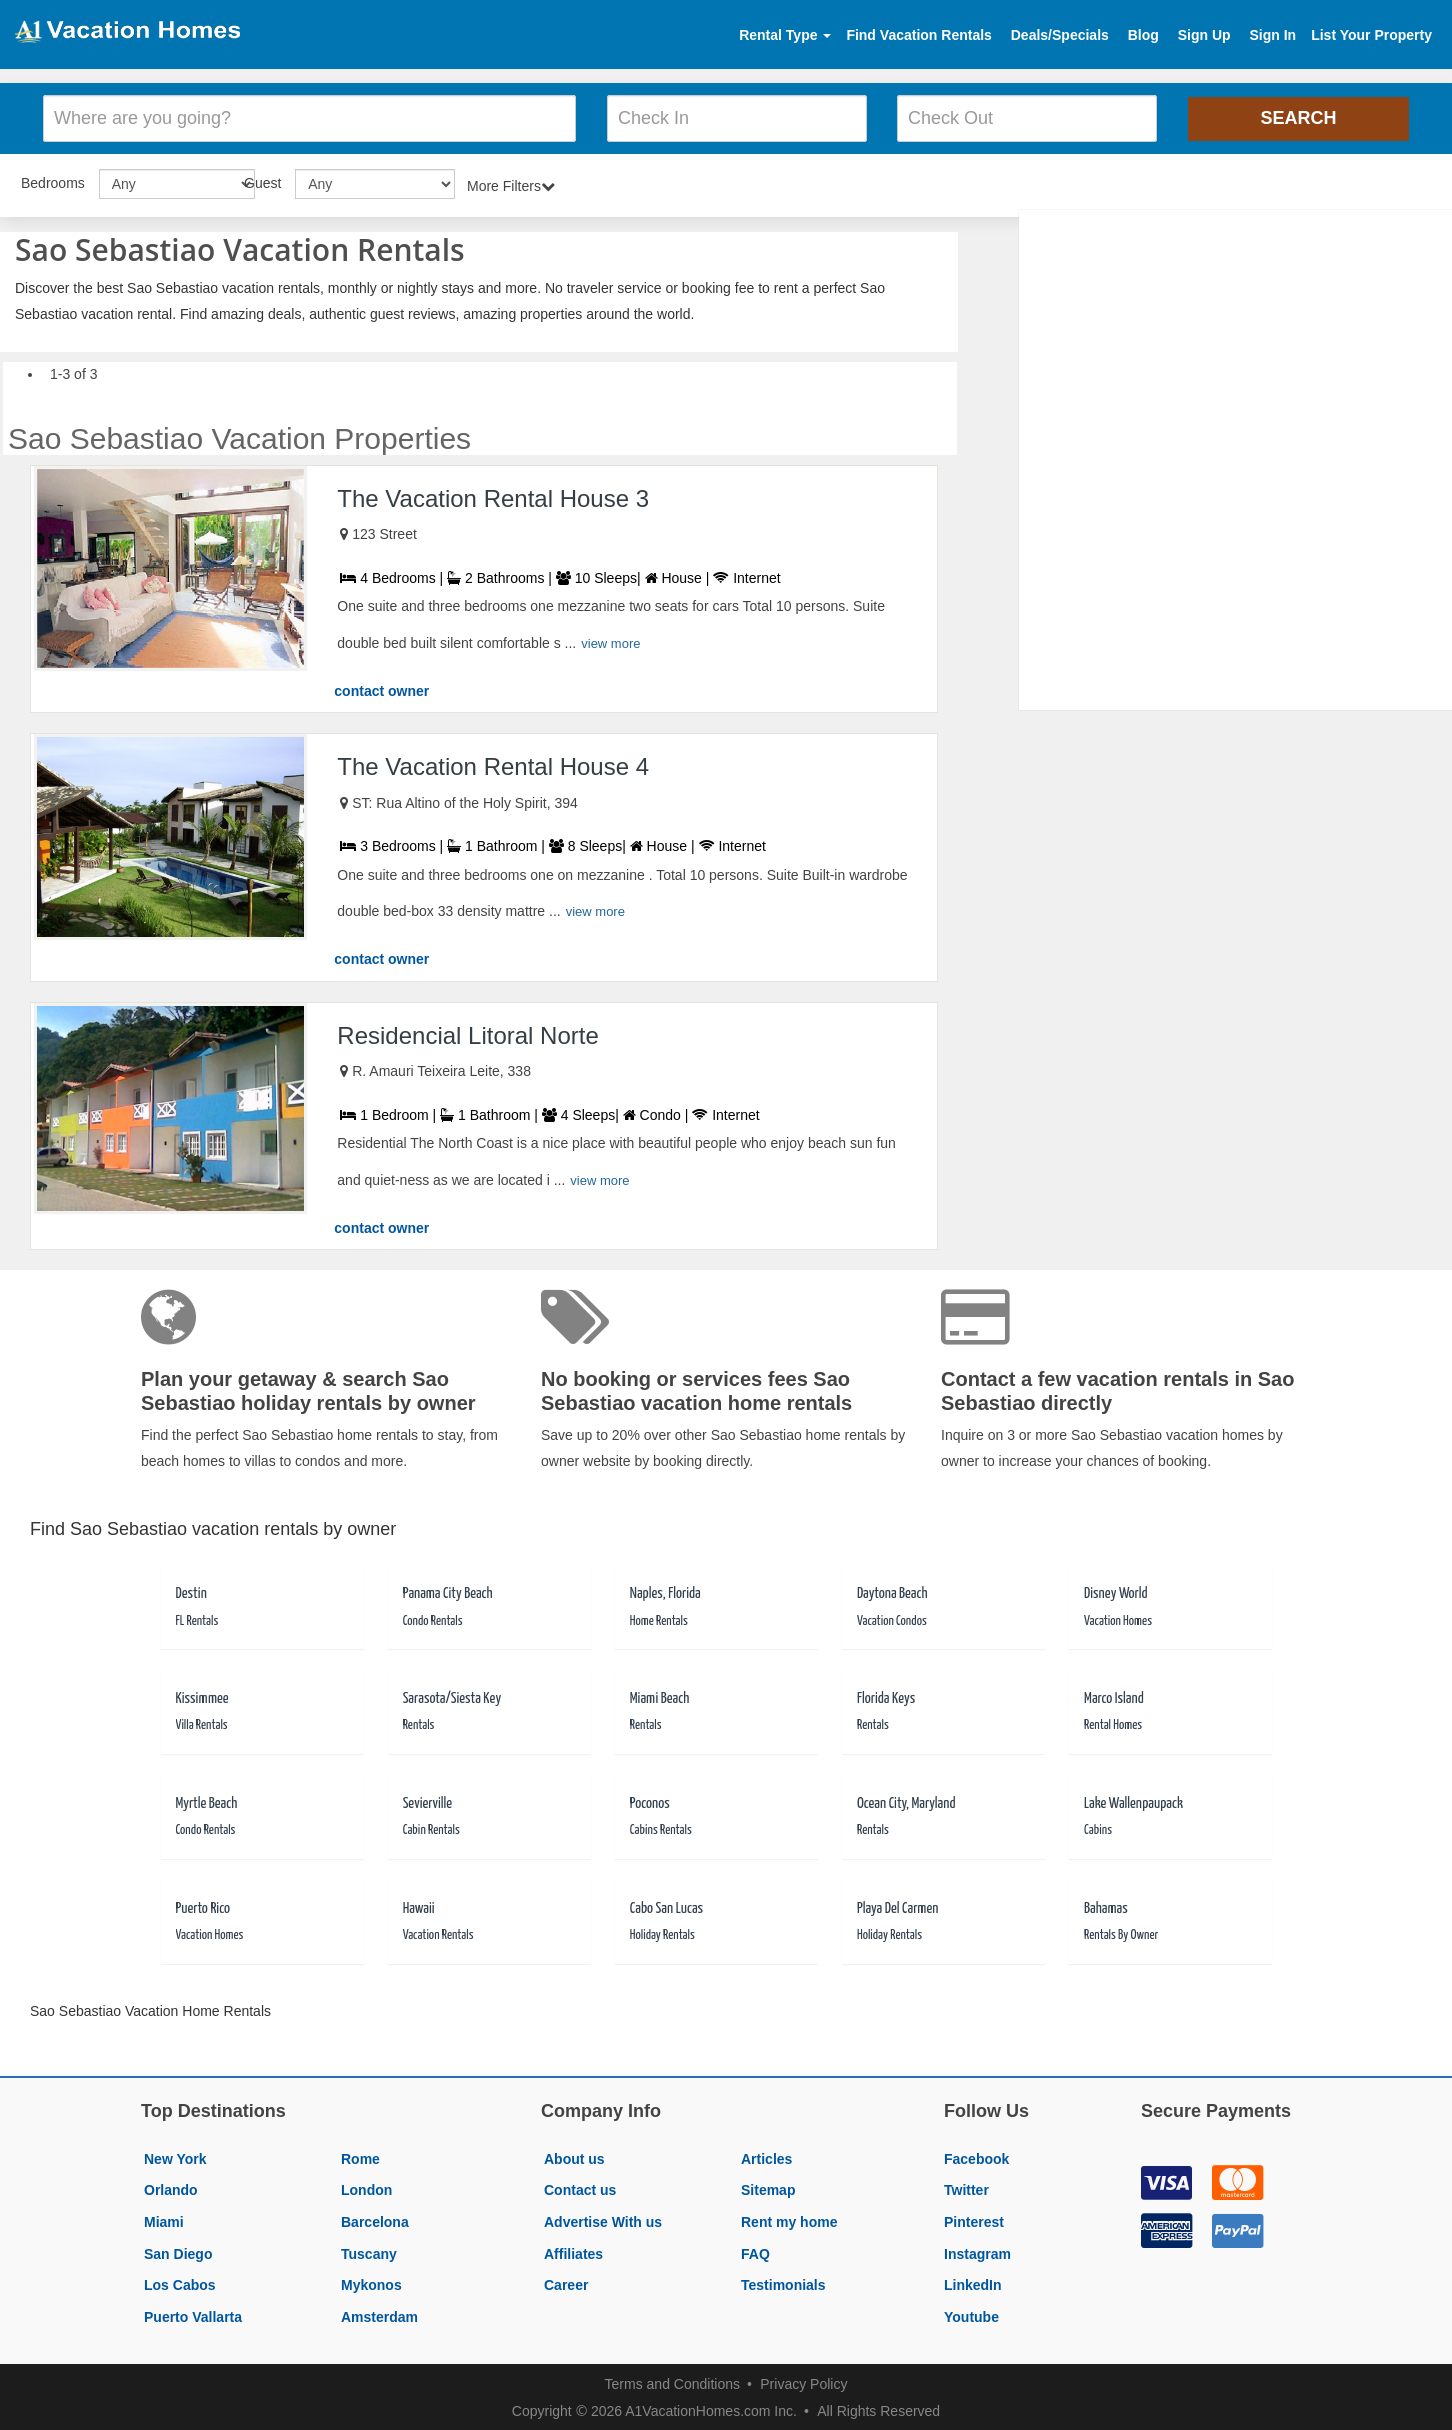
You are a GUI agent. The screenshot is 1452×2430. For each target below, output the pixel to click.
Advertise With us (603, 2219)
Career (566, 2282)
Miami (164, 2219)
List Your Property (1371, 35)
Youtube (971, 2314)
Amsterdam (379, 2314)
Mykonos (371, 2282)
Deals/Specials (1060, 35)
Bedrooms (53, 180)
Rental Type (785, 35)
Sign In (1272, 35)
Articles (766, 2156)
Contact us (580, 2188)
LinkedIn (973, 2282)
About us (574, 2156)
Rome (360, 2156)
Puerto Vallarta (193, 2314)
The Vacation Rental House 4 (493, 763)
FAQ (755, 2251)
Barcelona (375, 2219)
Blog (1143, 35)
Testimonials (783, 2282)
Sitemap (768, 2188)
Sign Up (1204, 35)
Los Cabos (180, 2282)
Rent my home (789, 2219)
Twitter (966, 2188)
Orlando (171, 2188)
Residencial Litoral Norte (467, 1032)
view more (610, 640)
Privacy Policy (803, 2382)
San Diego (178, 2251)
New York (175, 2156)
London (366, 2188)
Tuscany (369, 2251)
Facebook (976, 2156)
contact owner (381, 688)
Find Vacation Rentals (918, 35)
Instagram (977, 2251)
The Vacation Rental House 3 (493, 495)
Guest (262, 180)
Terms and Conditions (672, 2382)
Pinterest (974, 2219)
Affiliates (573, 2251)
